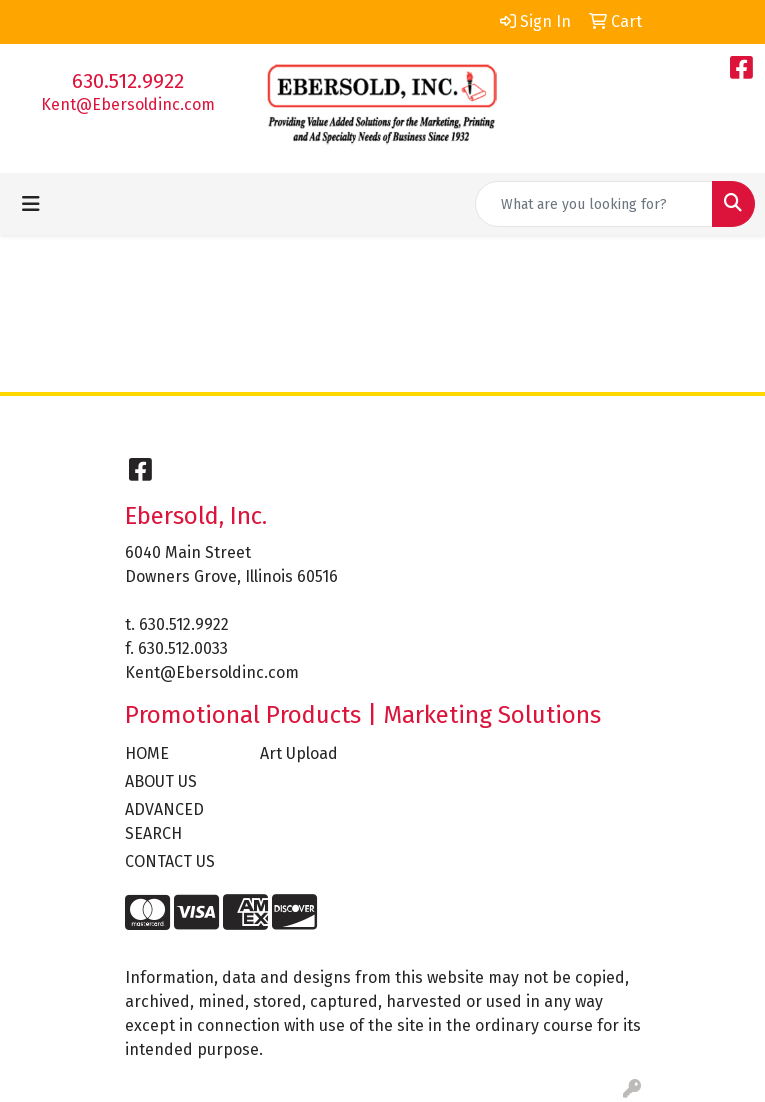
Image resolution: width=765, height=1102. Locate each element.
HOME (147, 753)
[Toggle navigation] (31, 204)
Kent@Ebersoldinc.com (128, 104)
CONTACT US (170, 861)
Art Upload (299, 753)
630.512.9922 (128, 81)
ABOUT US (161, 781)
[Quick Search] (594, 204)
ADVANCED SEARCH (164, 821)
